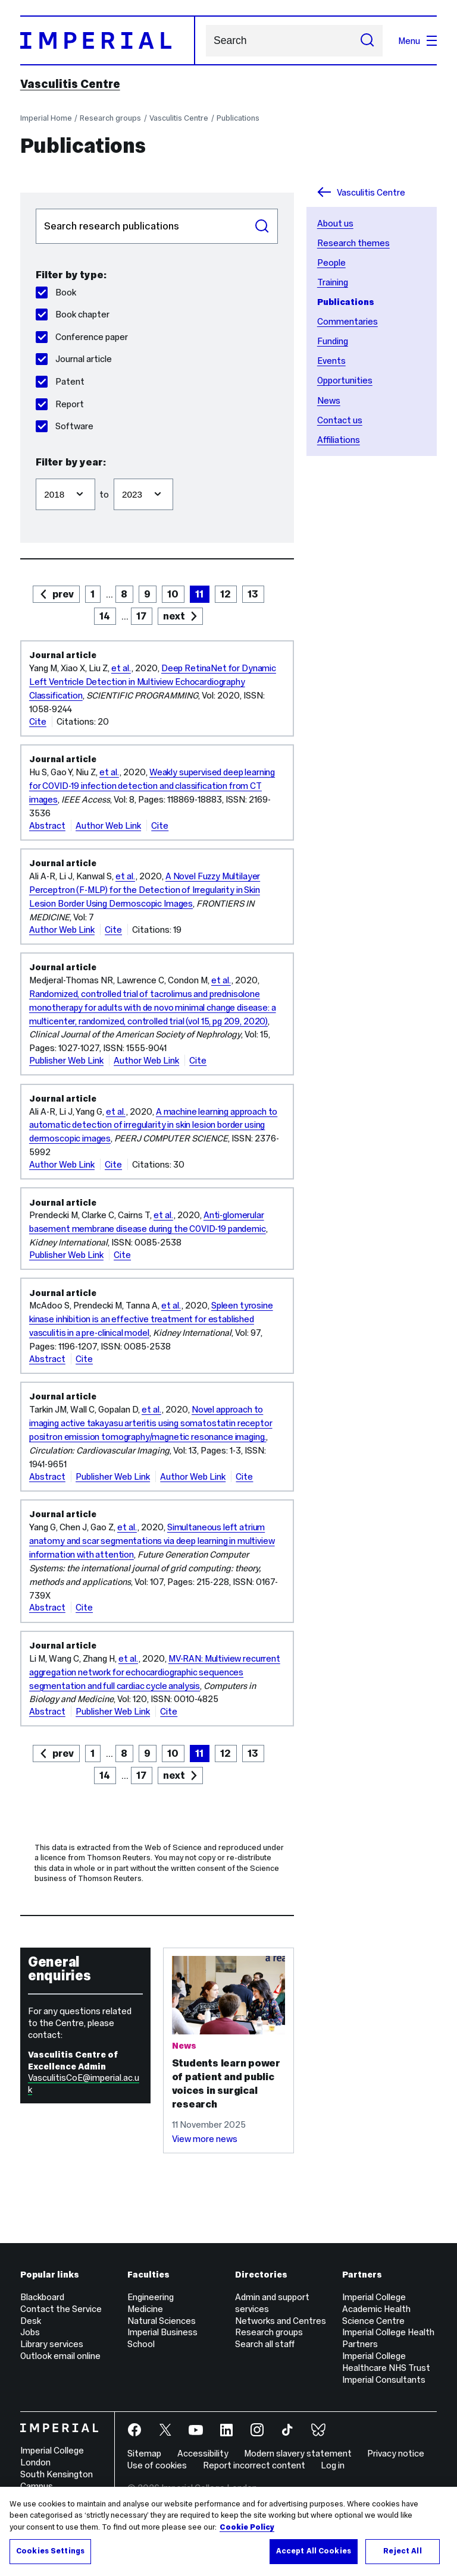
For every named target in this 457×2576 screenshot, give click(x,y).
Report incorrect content (254, 2465)
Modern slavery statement (298, 2453)
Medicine (145, 2308)
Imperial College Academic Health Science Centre (376, 2308)
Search (205, 40)
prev (63, 593)
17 (141, 615)
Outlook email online (60, 2355)
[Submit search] (367, 40)
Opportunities (345, 380)
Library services (51, 2343)
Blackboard (42, 2297)
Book (56, 292)
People (331, 262)
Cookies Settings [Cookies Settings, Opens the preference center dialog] (50, 2551)
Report (60, 404)
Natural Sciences (161, 2320)
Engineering (150, 2297)
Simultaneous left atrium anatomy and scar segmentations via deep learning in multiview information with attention (152, 1540)
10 (173, 593)
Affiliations (338, 439)
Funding (332, 341)
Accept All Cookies (313, 2551)
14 (104, 615)
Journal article (74, 358)
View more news (204, 2138)
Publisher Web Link (66, 1060)
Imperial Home (46, 118)
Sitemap (144, 2453)
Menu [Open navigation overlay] (417, 40)
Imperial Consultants (383, 2379)
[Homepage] (107, 40)
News (328, 400)
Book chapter (72, 314)
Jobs (30, 2332)
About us (335, 223)
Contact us (339, 420)
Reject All (402, 2551)
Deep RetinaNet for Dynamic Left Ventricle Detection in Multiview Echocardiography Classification (152, 681)
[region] (228, 2531)
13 (253, 593)
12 (225, 593)
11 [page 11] (199, 593)
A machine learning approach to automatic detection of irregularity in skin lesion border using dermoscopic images (153, 1125)
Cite (37, 721)
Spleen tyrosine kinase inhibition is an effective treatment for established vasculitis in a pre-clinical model (151, 1319)
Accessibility (202, 2453)
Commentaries (347, 321)
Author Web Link (108, 825)
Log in (333, 2465)
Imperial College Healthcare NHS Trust (386, 2361)
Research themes (353, 243)
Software (64, 426)
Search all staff (265, 2343)
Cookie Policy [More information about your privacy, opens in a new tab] (247, 2527)
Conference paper (82, 336)
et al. (121, 668)
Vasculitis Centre (70, 84)
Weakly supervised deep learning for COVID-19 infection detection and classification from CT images (152, 785)
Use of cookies (157, 2465)
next (174, 615)
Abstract (47, 825)
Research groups (110, 118)
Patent (60, 381)
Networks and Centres (280, 2320)
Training (332, 282)
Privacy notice (395, 2453)
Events (331, 360)
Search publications (35, 208)
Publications (238, 118)
